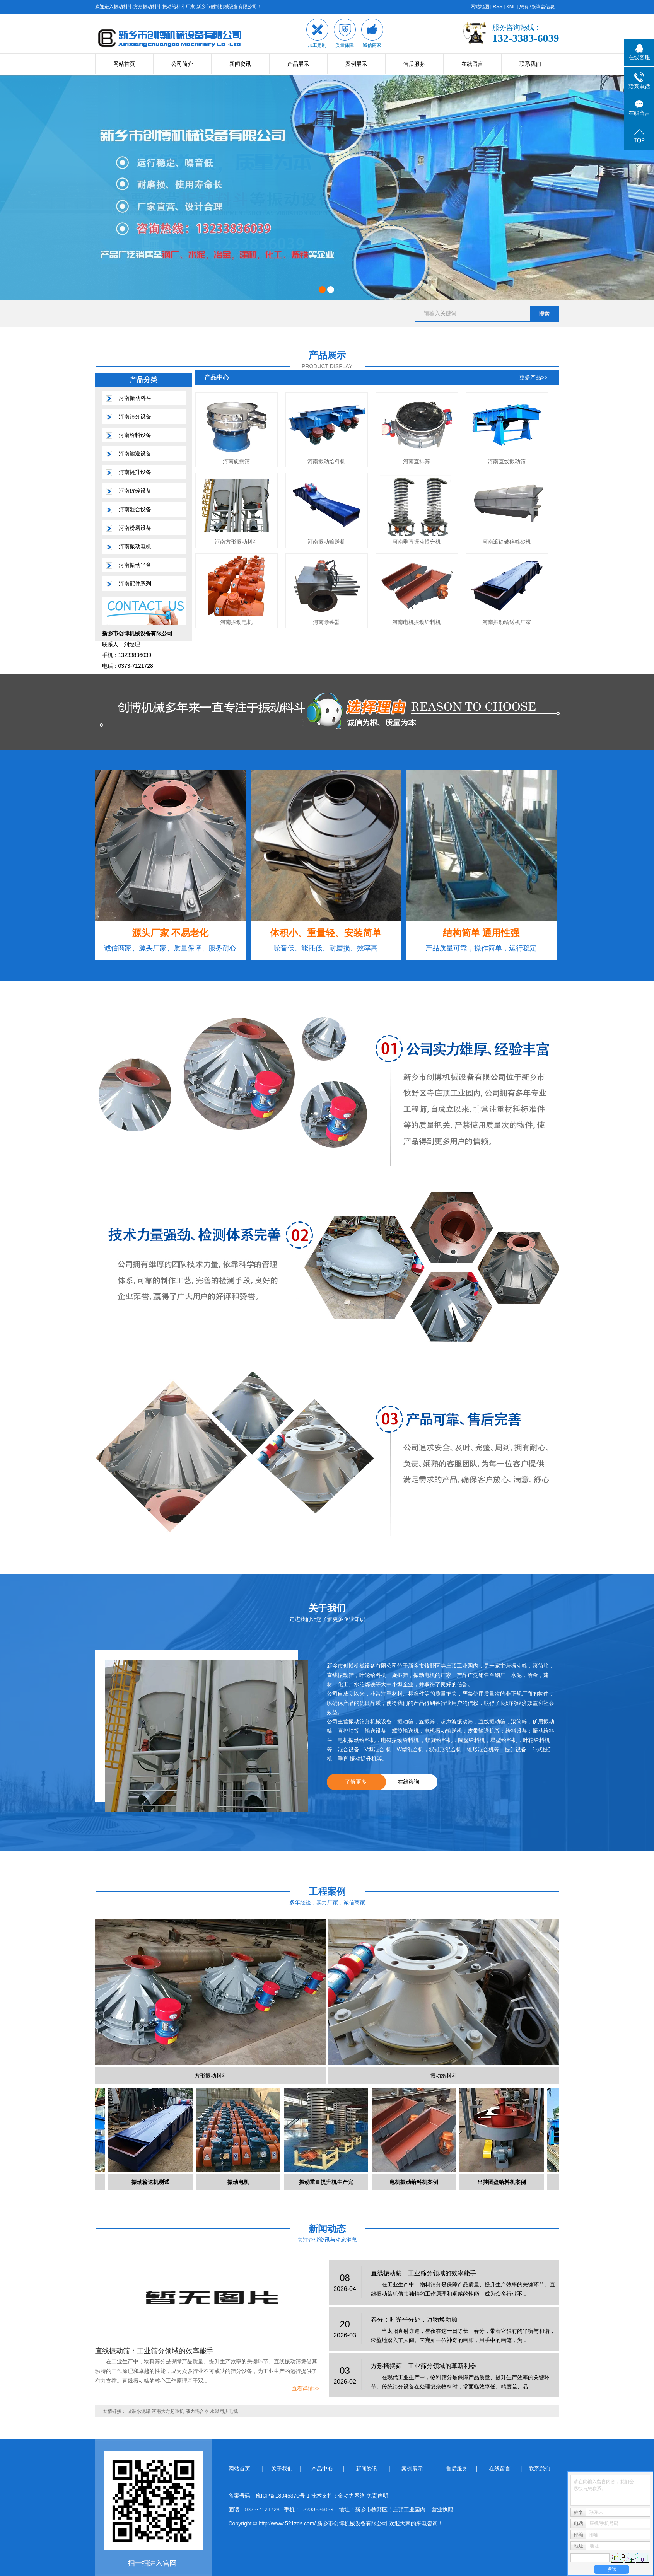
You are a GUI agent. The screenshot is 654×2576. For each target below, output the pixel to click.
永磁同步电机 (224, 2411)
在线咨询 (408, 1782)
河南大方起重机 (168, 2411)
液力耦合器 (197, 2411)
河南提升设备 (135, 472)
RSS (497, 6)
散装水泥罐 (138, 2411)
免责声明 (377, 2495)
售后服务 (414, 64)
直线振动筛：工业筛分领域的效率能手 (154, 2351)
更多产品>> (533, 377)
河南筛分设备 (135, 416)
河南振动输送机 (326, 542)
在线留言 (472, 64)
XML (511, 6)
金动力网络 (352, 2495)
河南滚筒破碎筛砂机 (506, 542)
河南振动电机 (135, 546)
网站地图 (480, 6)
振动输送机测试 (153, 2182)
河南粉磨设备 (135, 528)
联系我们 (530, 64)
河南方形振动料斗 (236, 542)
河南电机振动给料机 (416, 622)
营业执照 (442, 2509)
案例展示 (356, 64)
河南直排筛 (416, 461)
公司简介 (182, 64)
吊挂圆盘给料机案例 (504, 2182)
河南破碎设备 (135, 491)
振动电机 (241, 2182)
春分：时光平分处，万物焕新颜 (414, 2319)
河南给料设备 (135, 435)
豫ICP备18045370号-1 (283, 2495)
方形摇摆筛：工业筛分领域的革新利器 (423, 2366)
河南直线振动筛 (507, 461)
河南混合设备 (135, 509)
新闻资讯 (240, 64)
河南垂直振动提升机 (416, 542)
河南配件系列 (135, 583)
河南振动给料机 (326, 461)
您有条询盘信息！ (539, 6)
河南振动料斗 (135, 398)
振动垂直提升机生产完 (329, 2182)
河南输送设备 (135, 453)
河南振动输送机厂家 (506, 622)
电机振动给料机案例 (416, 2182)
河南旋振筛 (236, 461)
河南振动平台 (135, 565)
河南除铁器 (326, 622)
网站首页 (124, 64)
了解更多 (356, 1782)
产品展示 (298, 64)
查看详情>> (305, 2389)
